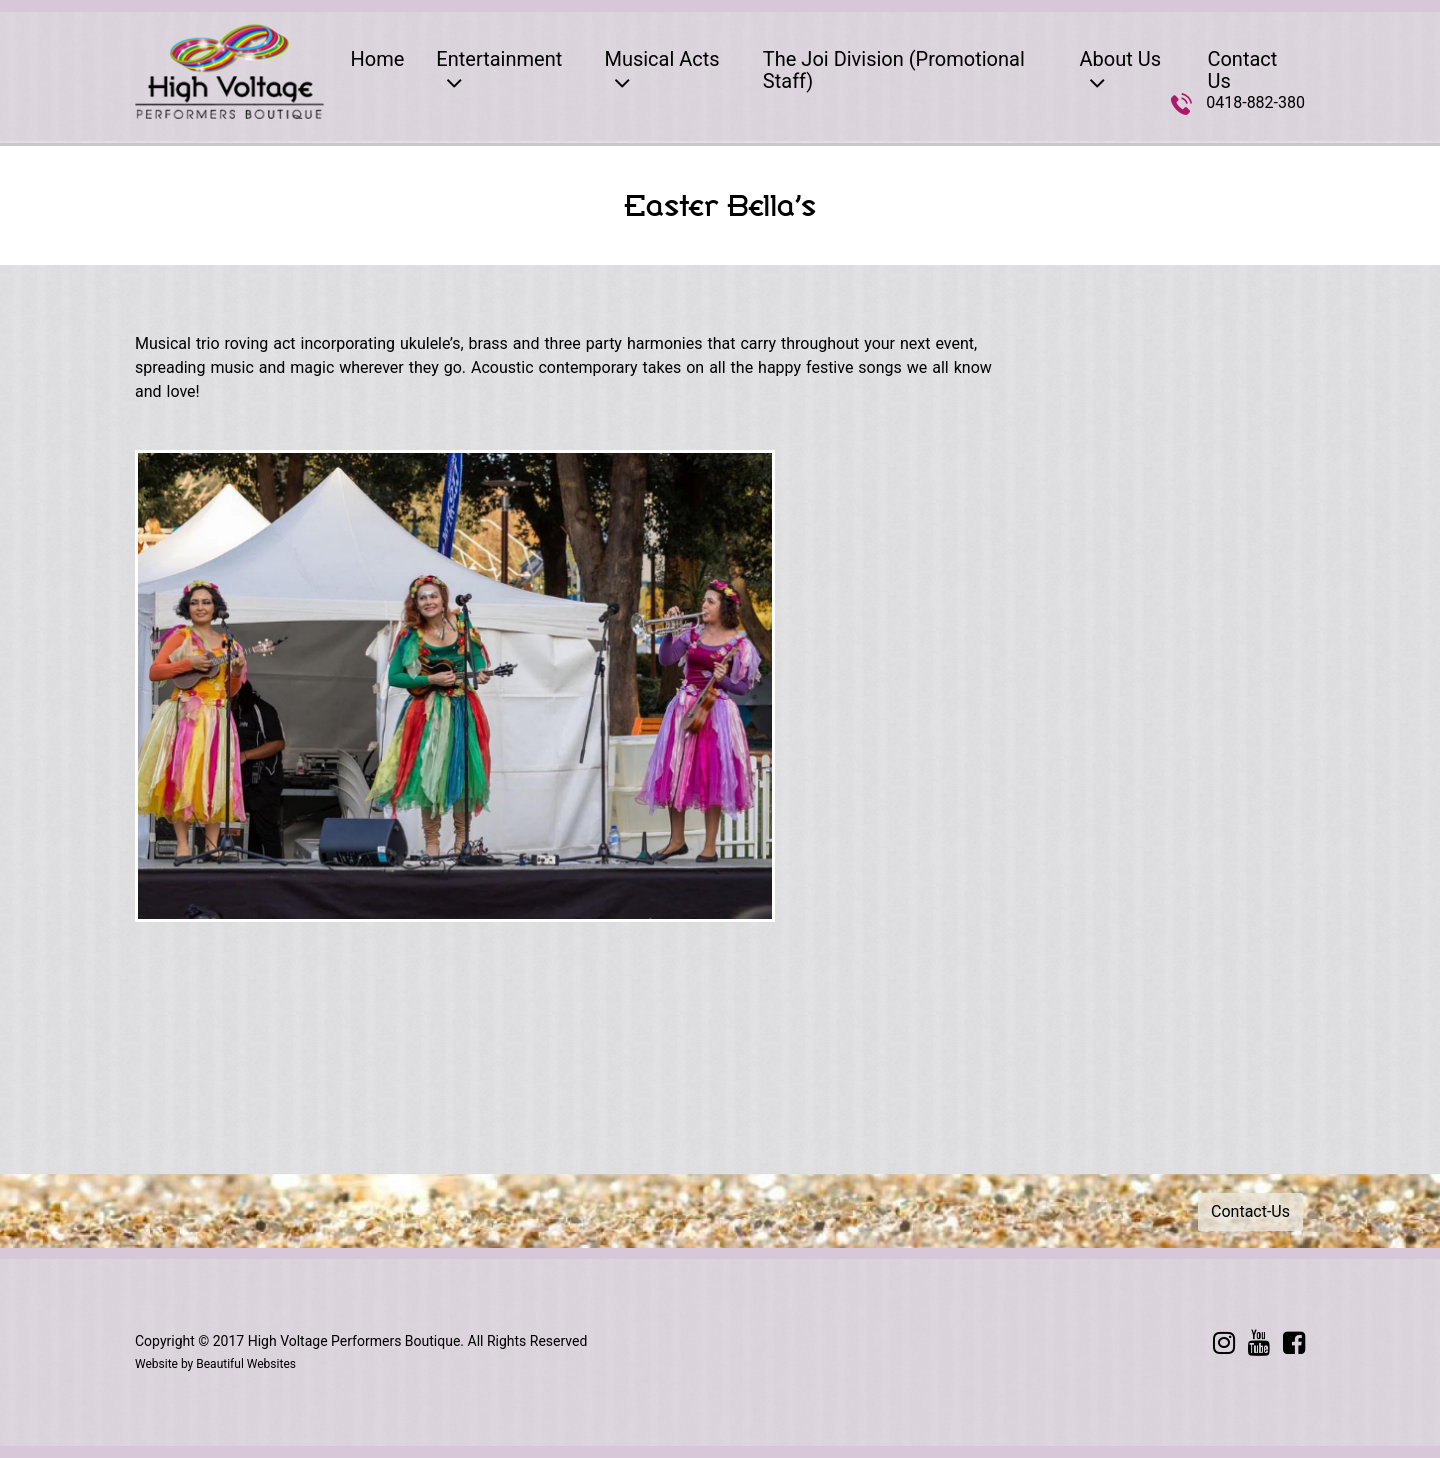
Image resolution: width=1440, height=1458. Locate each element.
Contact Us (1242, 70)
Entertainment (499, 71)
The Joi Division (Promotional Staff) (894, 70)
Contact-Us (1250, 1211)
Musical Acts (661, 71)
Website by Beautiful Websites (215, 1364)
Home (378, 59)
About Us (1120, 71)
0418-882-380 (1255, 102)
